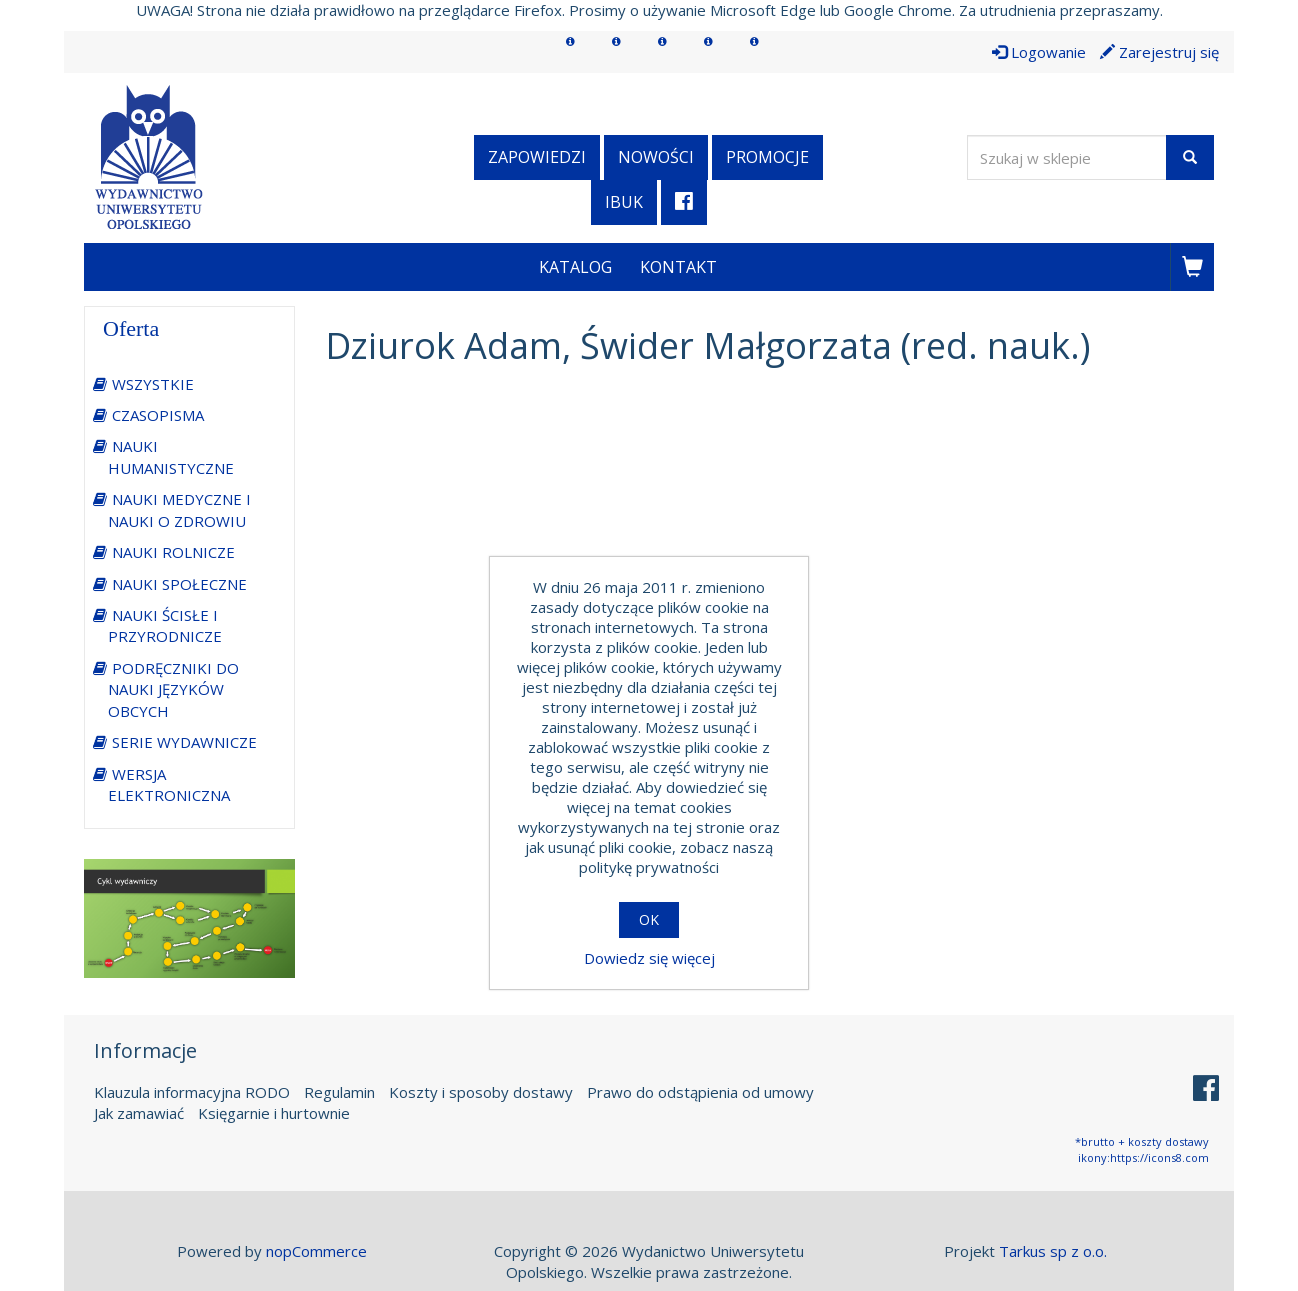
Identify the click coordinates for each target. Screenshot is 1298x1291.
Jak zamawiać (139, 1113)
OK (649, 919)
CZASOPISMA (158, 415)
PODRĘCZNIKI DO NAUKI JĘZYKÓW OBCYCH (173, 689)
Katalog (575, 267)
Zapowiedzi (537, 157)
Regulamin (339, 1092)
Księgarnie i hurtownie (274, 1113)
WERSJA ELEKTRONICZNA (169, 784)
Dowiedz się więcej (649, 958)
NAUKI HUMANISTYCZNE (171, 456)
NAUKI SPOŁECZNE (179, 584)
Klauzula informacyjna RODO (192, 1092)
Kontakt (678, 267)
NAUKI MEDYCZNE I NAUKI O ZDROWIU (179, 509)
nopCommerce (316, 1251)
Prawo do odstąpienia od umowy (700, 1092)
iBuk (624, 202)
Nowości (656, 157)
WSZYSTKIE (153, 384)
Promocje (767, 157)
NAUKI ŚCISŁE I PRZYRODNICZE (165, 625)
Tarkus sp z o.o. (1053, 1251)
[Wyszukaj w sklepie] (1067, 157)
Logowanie (1039, 52)
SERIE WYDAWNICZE (184, 742)
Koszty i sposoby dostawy (481, 1092)
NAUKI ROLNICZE (173, 552)
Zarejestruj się (1159, 52)
